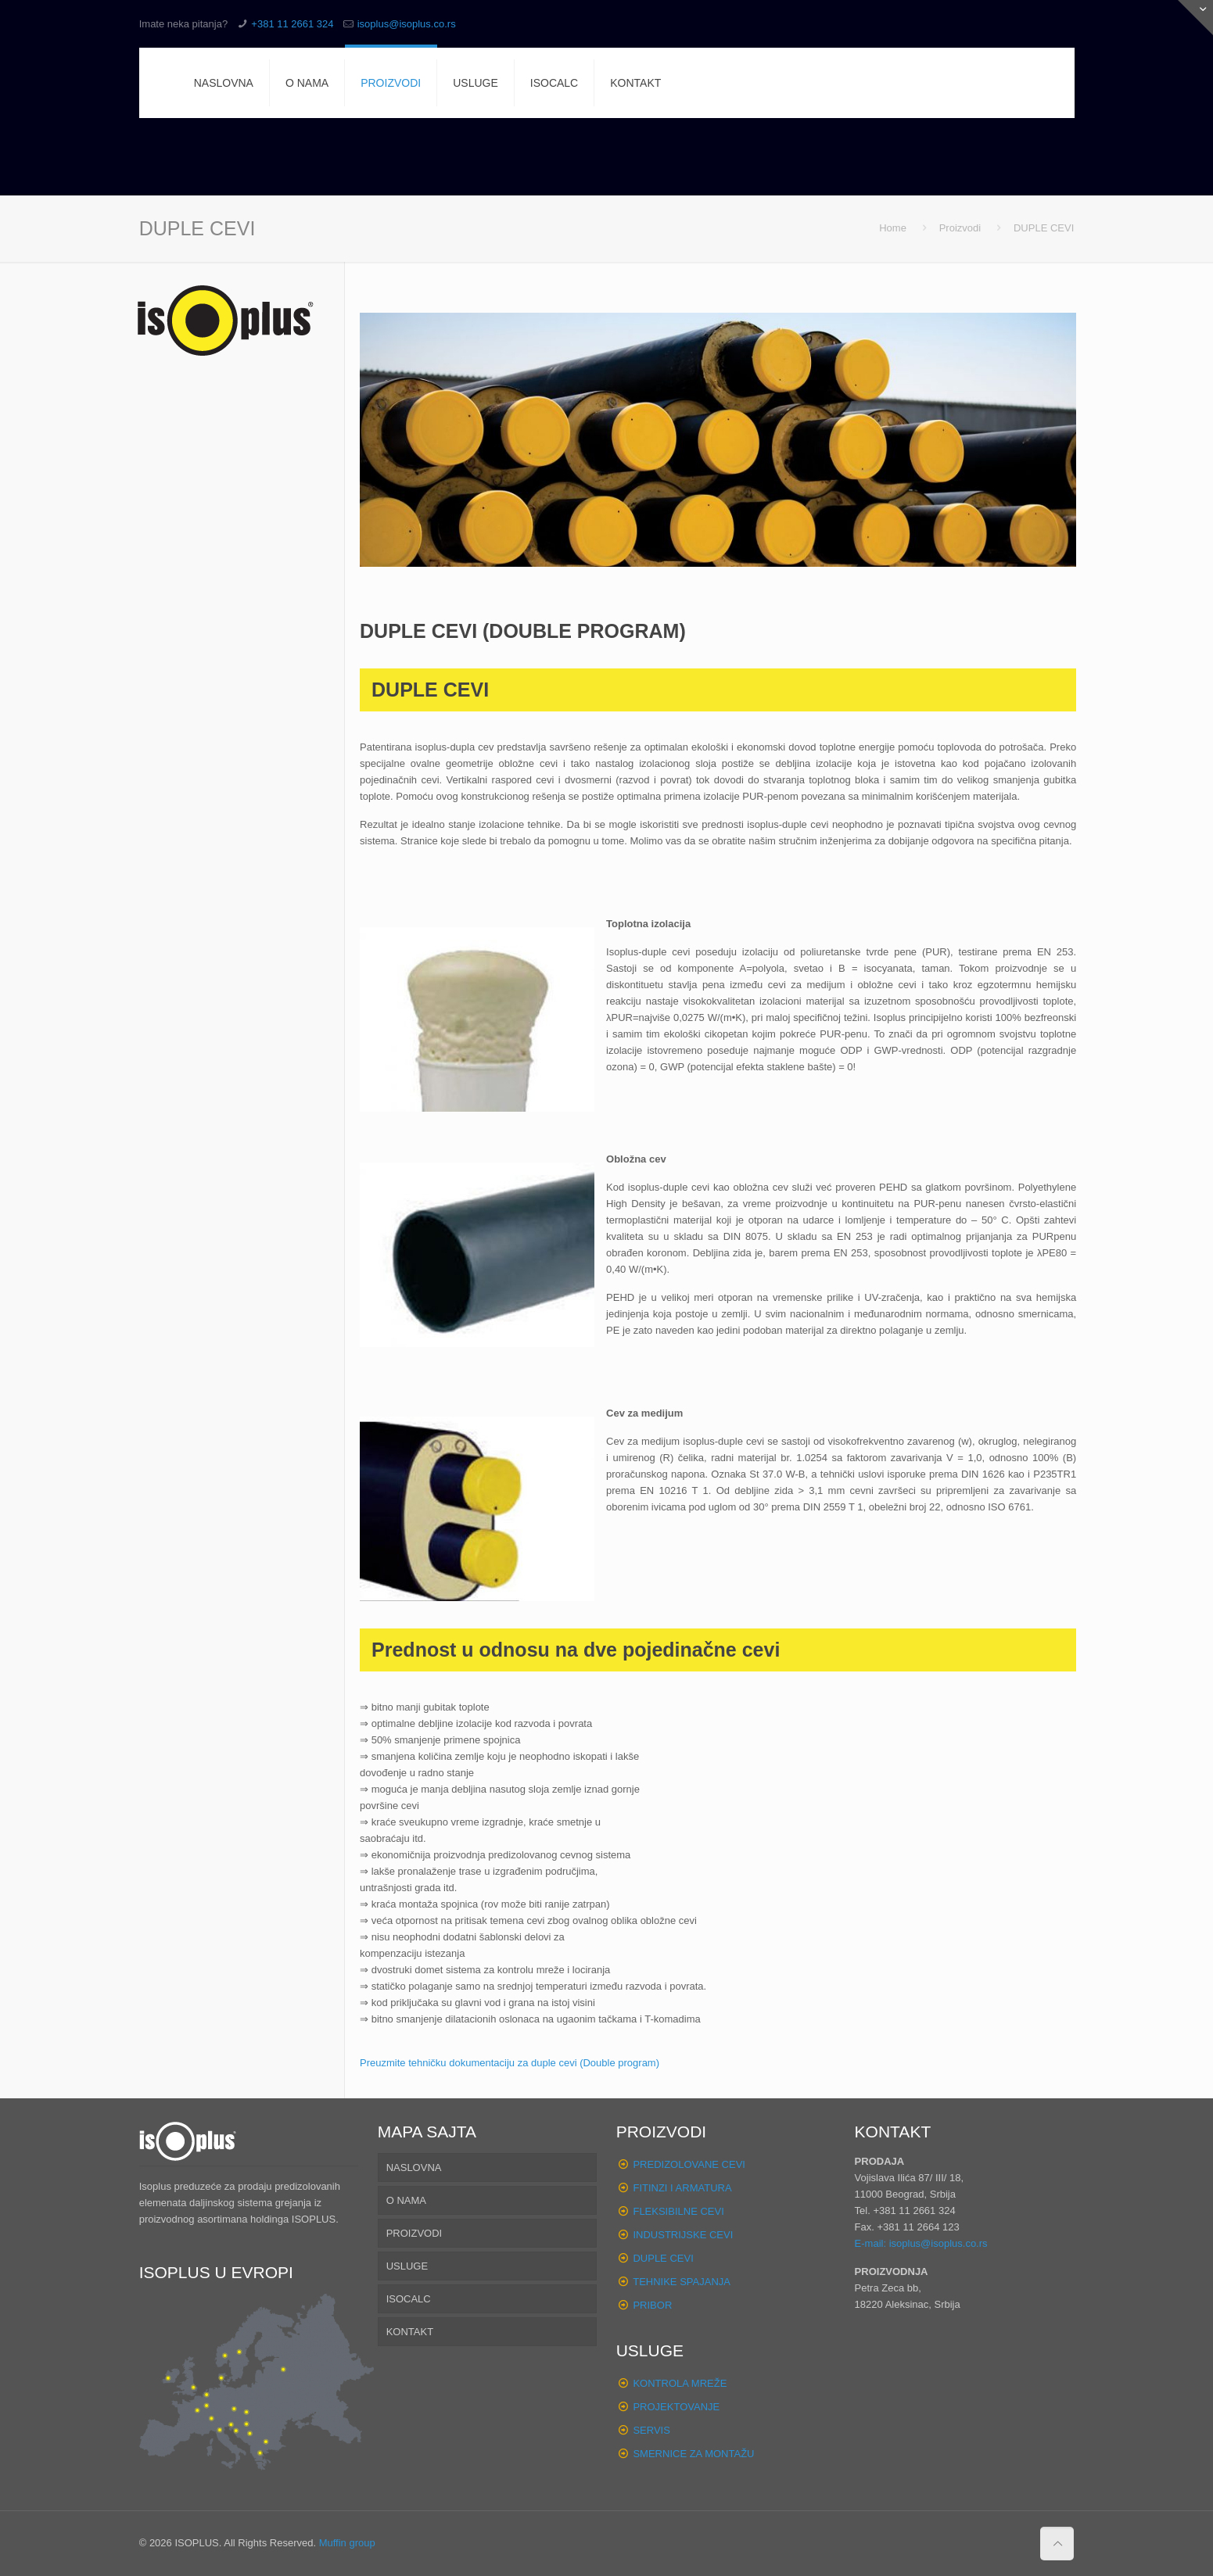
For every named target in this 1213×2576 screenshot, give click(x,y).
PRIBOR (652, 2305)
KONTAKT (409, 2332)
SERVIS (651, 2430)
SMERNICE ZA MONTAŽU (693, 2454)
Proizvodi (960, 228)
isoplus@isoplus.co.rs (406, 24)
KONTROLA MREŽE (680, 2383)
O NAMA (406, 2200)
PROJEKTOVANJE (676, 2407)
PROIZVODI (414, 2233)
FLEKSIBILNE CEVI (678, 2211)
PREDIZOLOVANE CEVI (689, 2164)
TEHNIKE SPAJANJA (681, 2282)
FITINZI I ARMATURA (682, 2188)
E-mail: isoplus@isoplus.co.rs (921, 2243)
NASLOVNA (414, 2167)
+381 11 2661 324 (292, 24)
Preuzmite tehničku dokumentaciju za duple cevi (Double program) (509, 2063)
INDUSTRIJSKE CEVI (683, 2235)
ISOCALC (408, 2299)
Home (892, 228)
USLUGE (407, 2266)
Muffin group (347, 2543)
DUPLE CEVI (663, 2258)
